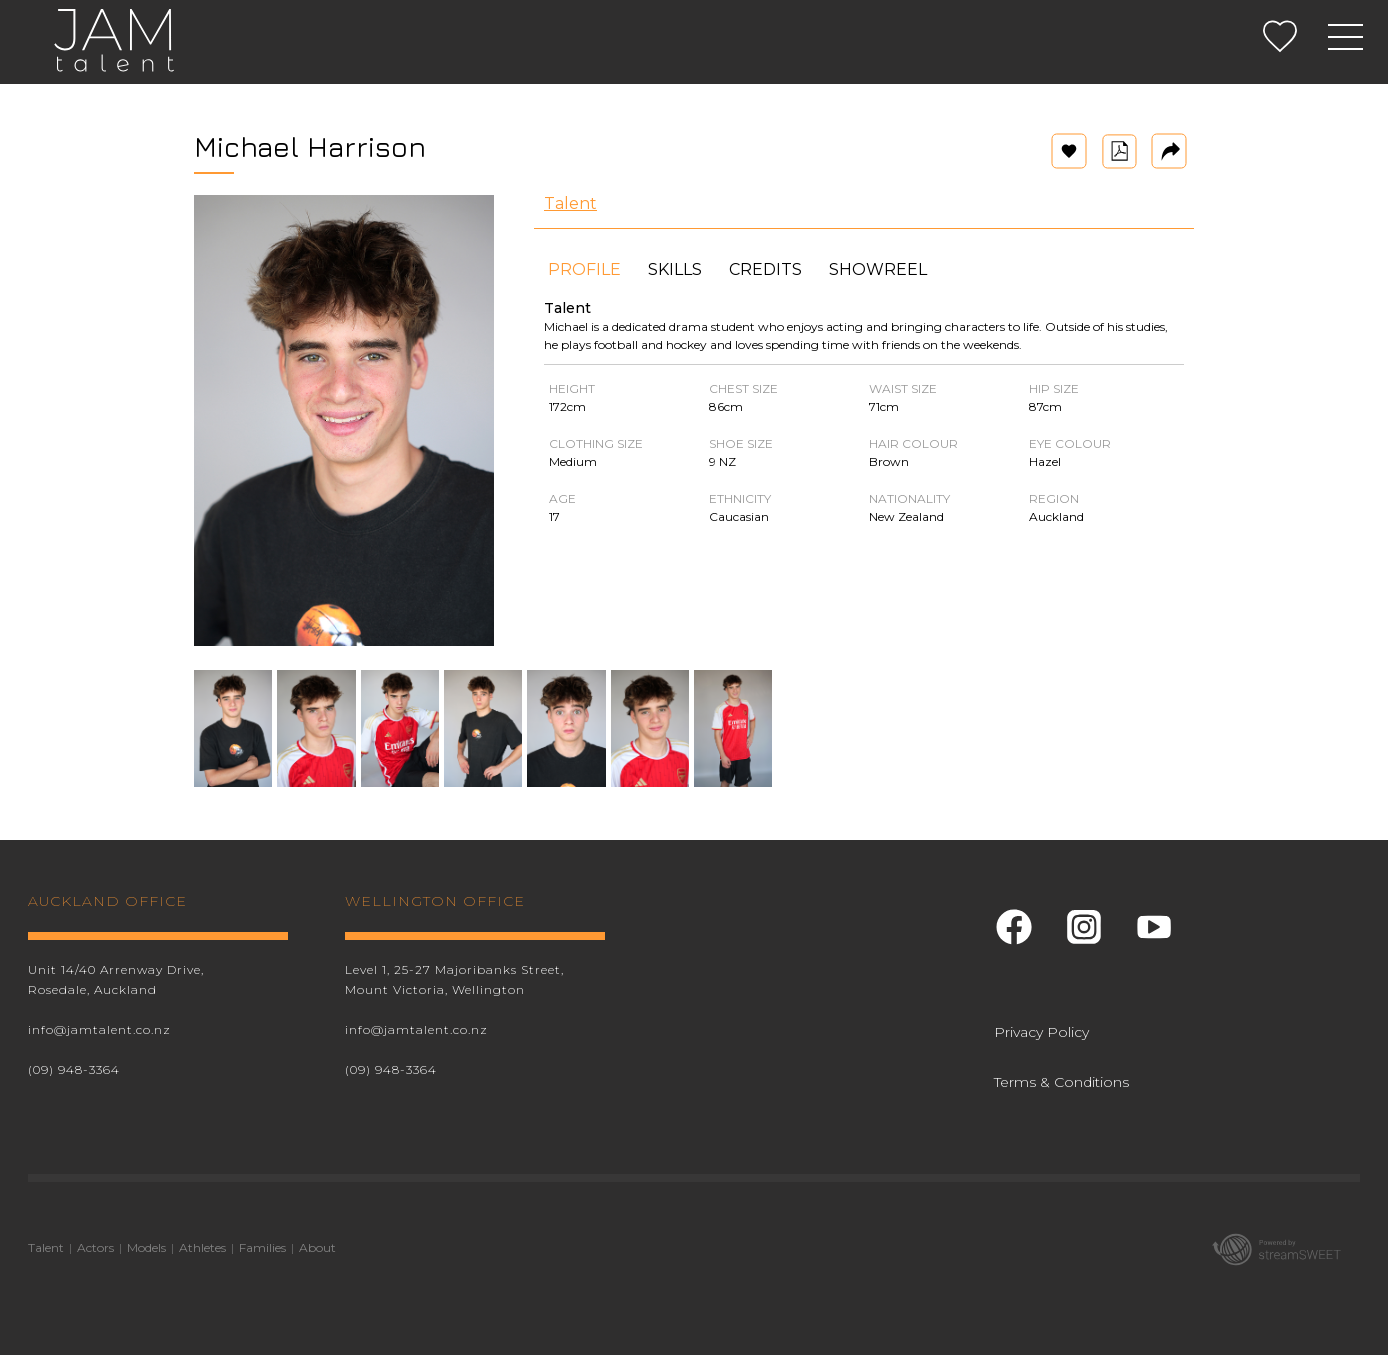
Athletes (202, 1247)
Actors (95, 1247)
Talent (570, 203)
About (317, 1247)
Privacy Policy (1041, 1032)
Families (262, 1247)
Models (146, 1247)
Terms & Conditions (1061, 1082)
